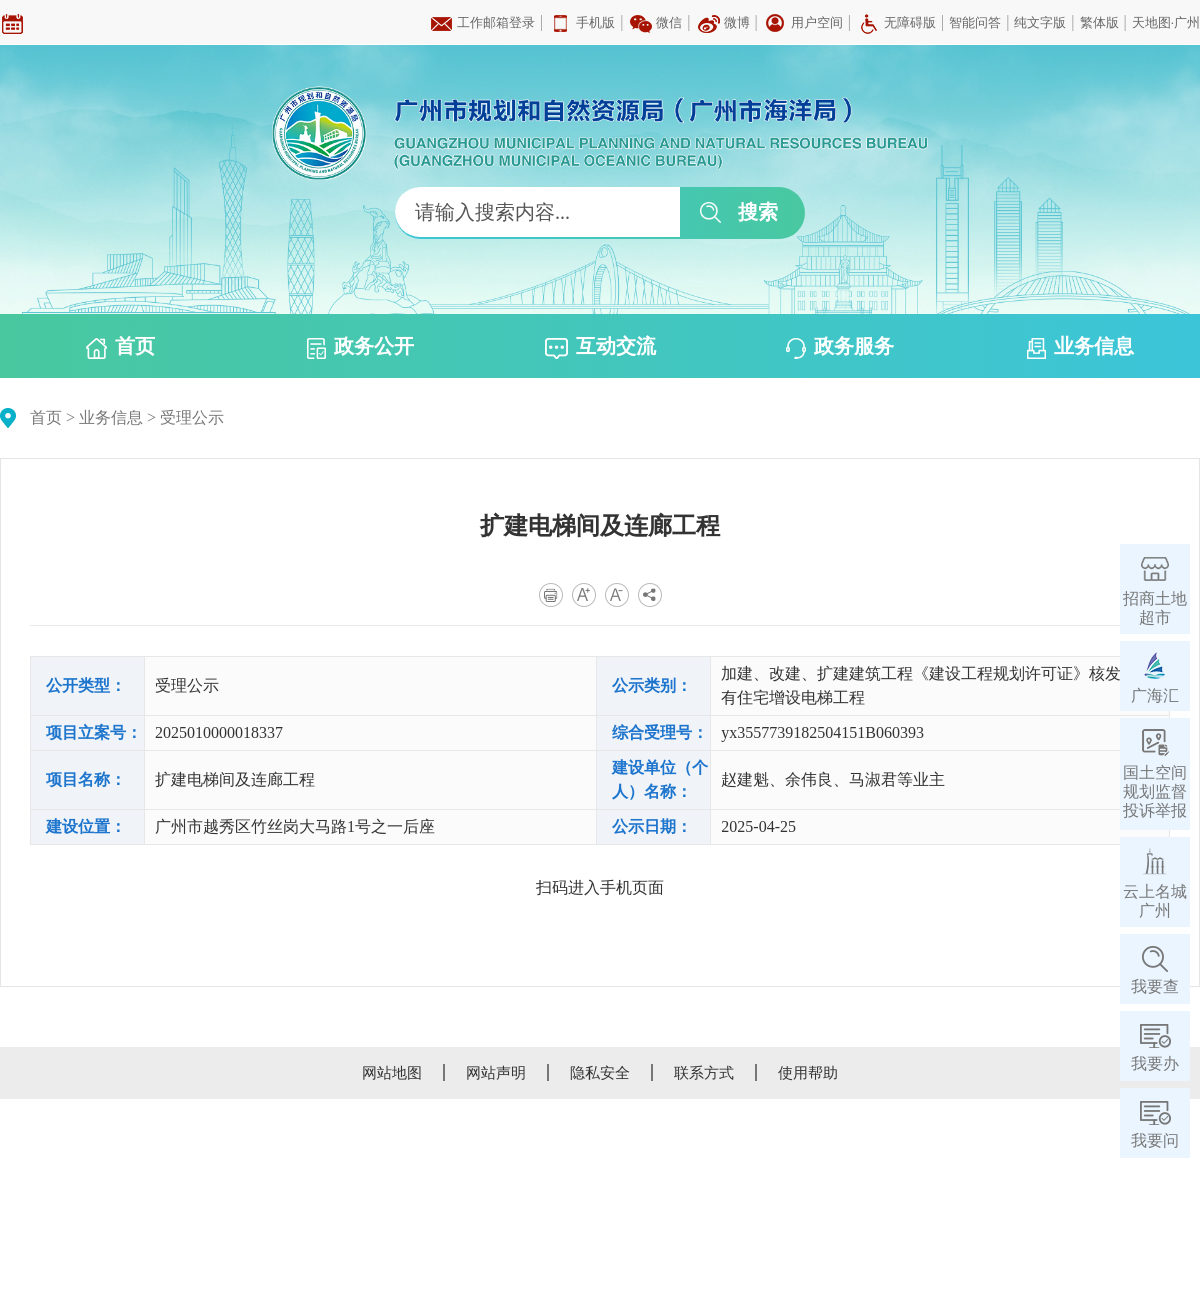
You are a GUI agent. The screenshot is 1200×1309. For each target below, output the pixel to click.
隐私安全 (600, 1073)
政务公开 (360, 347)
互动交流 (600, 347)
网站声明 (496, 1073)
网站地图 (392, 1073)
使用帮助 (808, 1073)
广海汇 (1155, 695)
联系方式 (704, 1073)
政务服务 (840, 347)
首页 (120, 347)
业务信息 (1080, 347)
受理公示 (192, 417)
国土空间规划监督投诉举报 (1155, 791)
